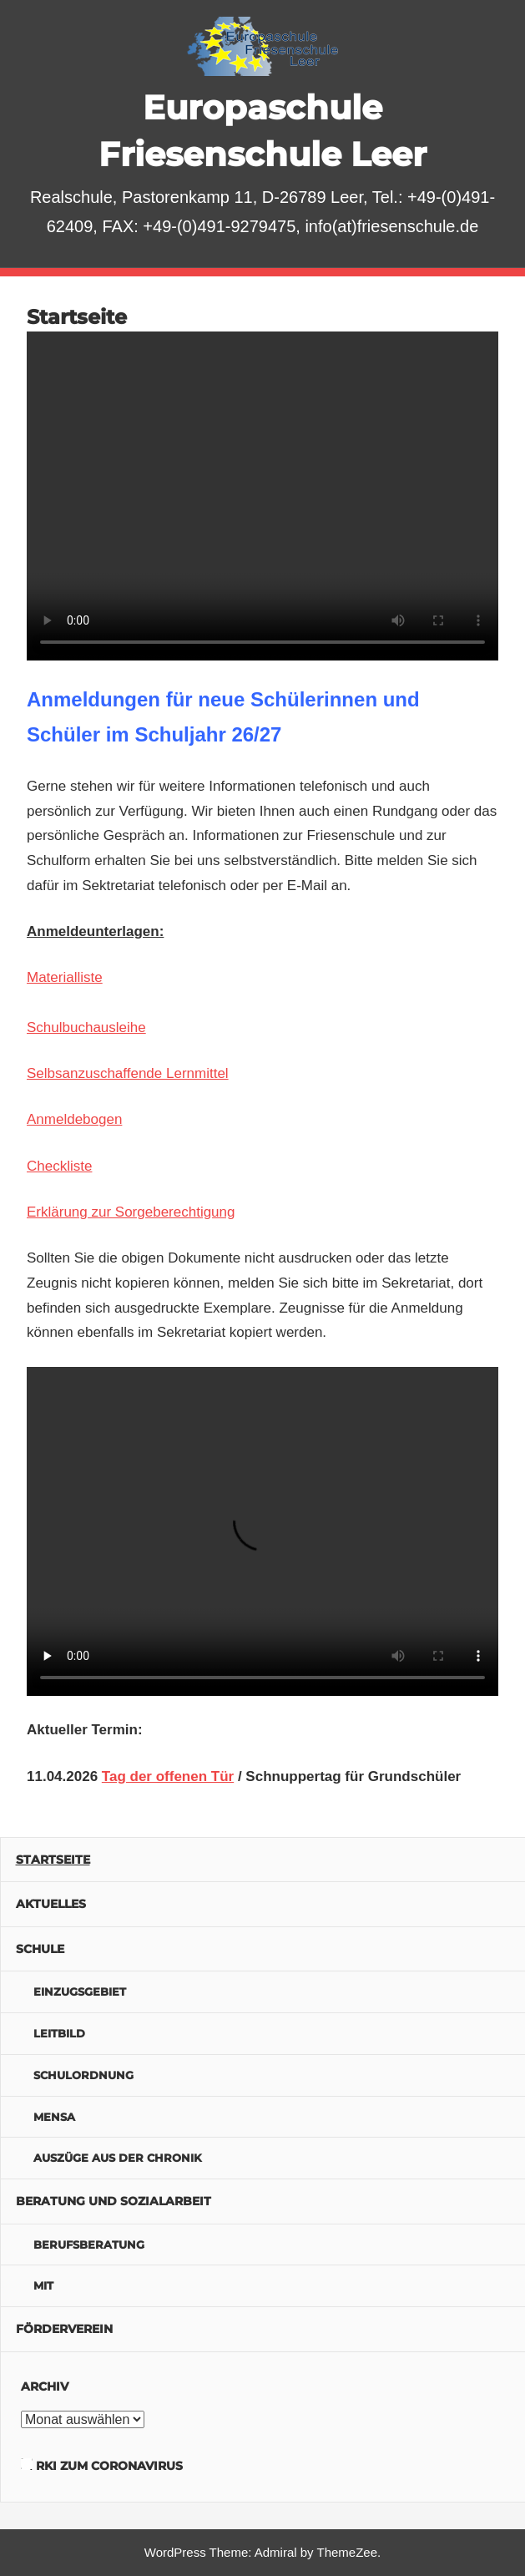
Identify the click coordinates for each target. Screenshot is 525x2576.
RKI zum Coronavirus (109, 2465)
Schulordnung (83, 2075)
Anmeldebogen (74, 1119)
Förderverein (64, 2328)
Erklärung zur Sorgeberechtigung (131, 1212)
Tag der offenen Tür (168, 1776)
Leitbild (59, 2033)
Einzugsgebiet (79, 1991)
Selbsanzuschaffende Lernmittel (128, 1073)
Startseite (53, 1859)
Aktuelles (51, 1903)
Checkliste (59, 1166)
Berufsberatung (88, 2244)
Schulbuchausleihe (86, 1027)
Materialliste (65, 977)
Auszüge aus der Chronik (117, 2157)
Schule (40, 1948)
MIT (43, 2285)
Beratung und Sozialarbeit (113, 2201)
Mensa (54, 2116)
